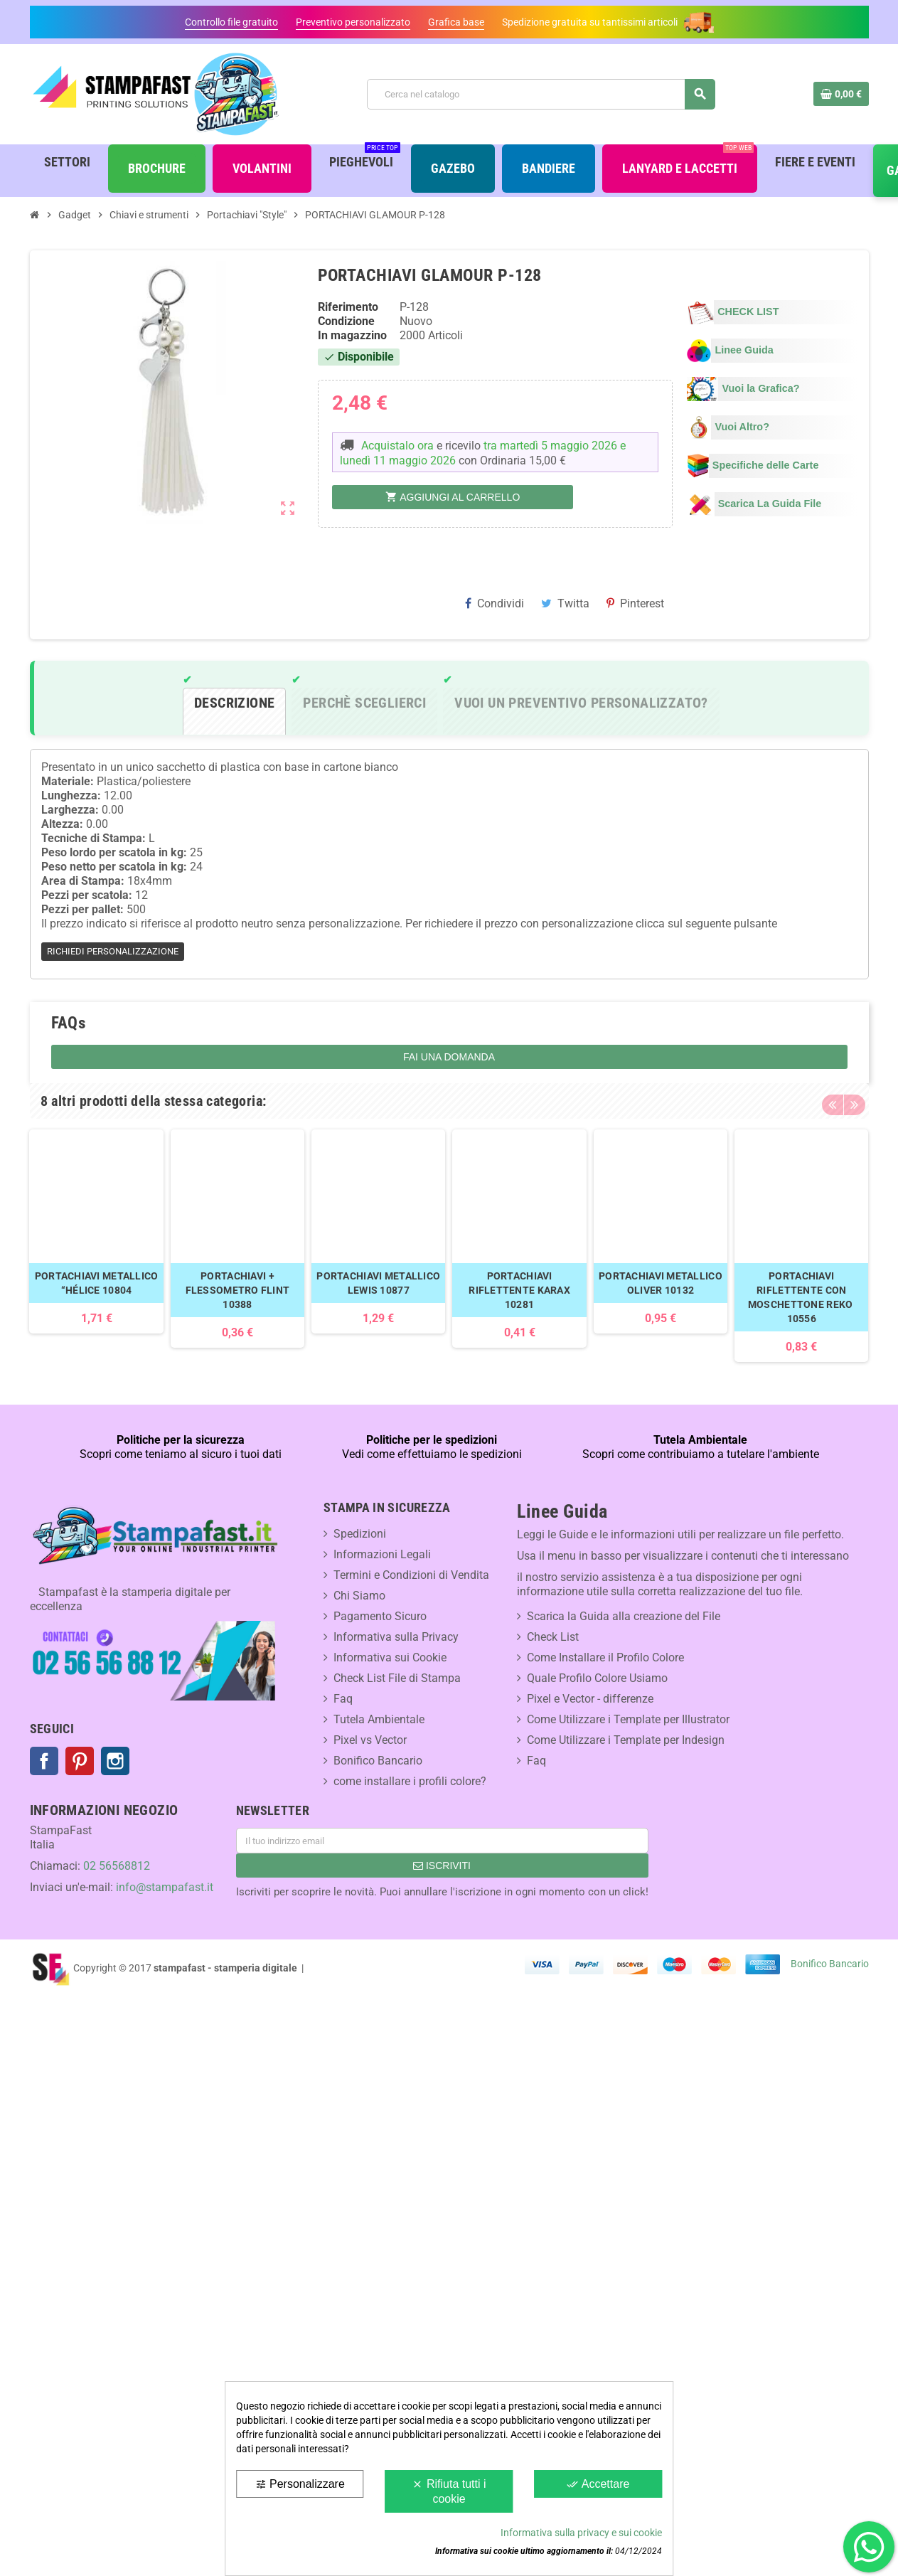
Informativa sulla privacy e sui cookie (581, 2532)
